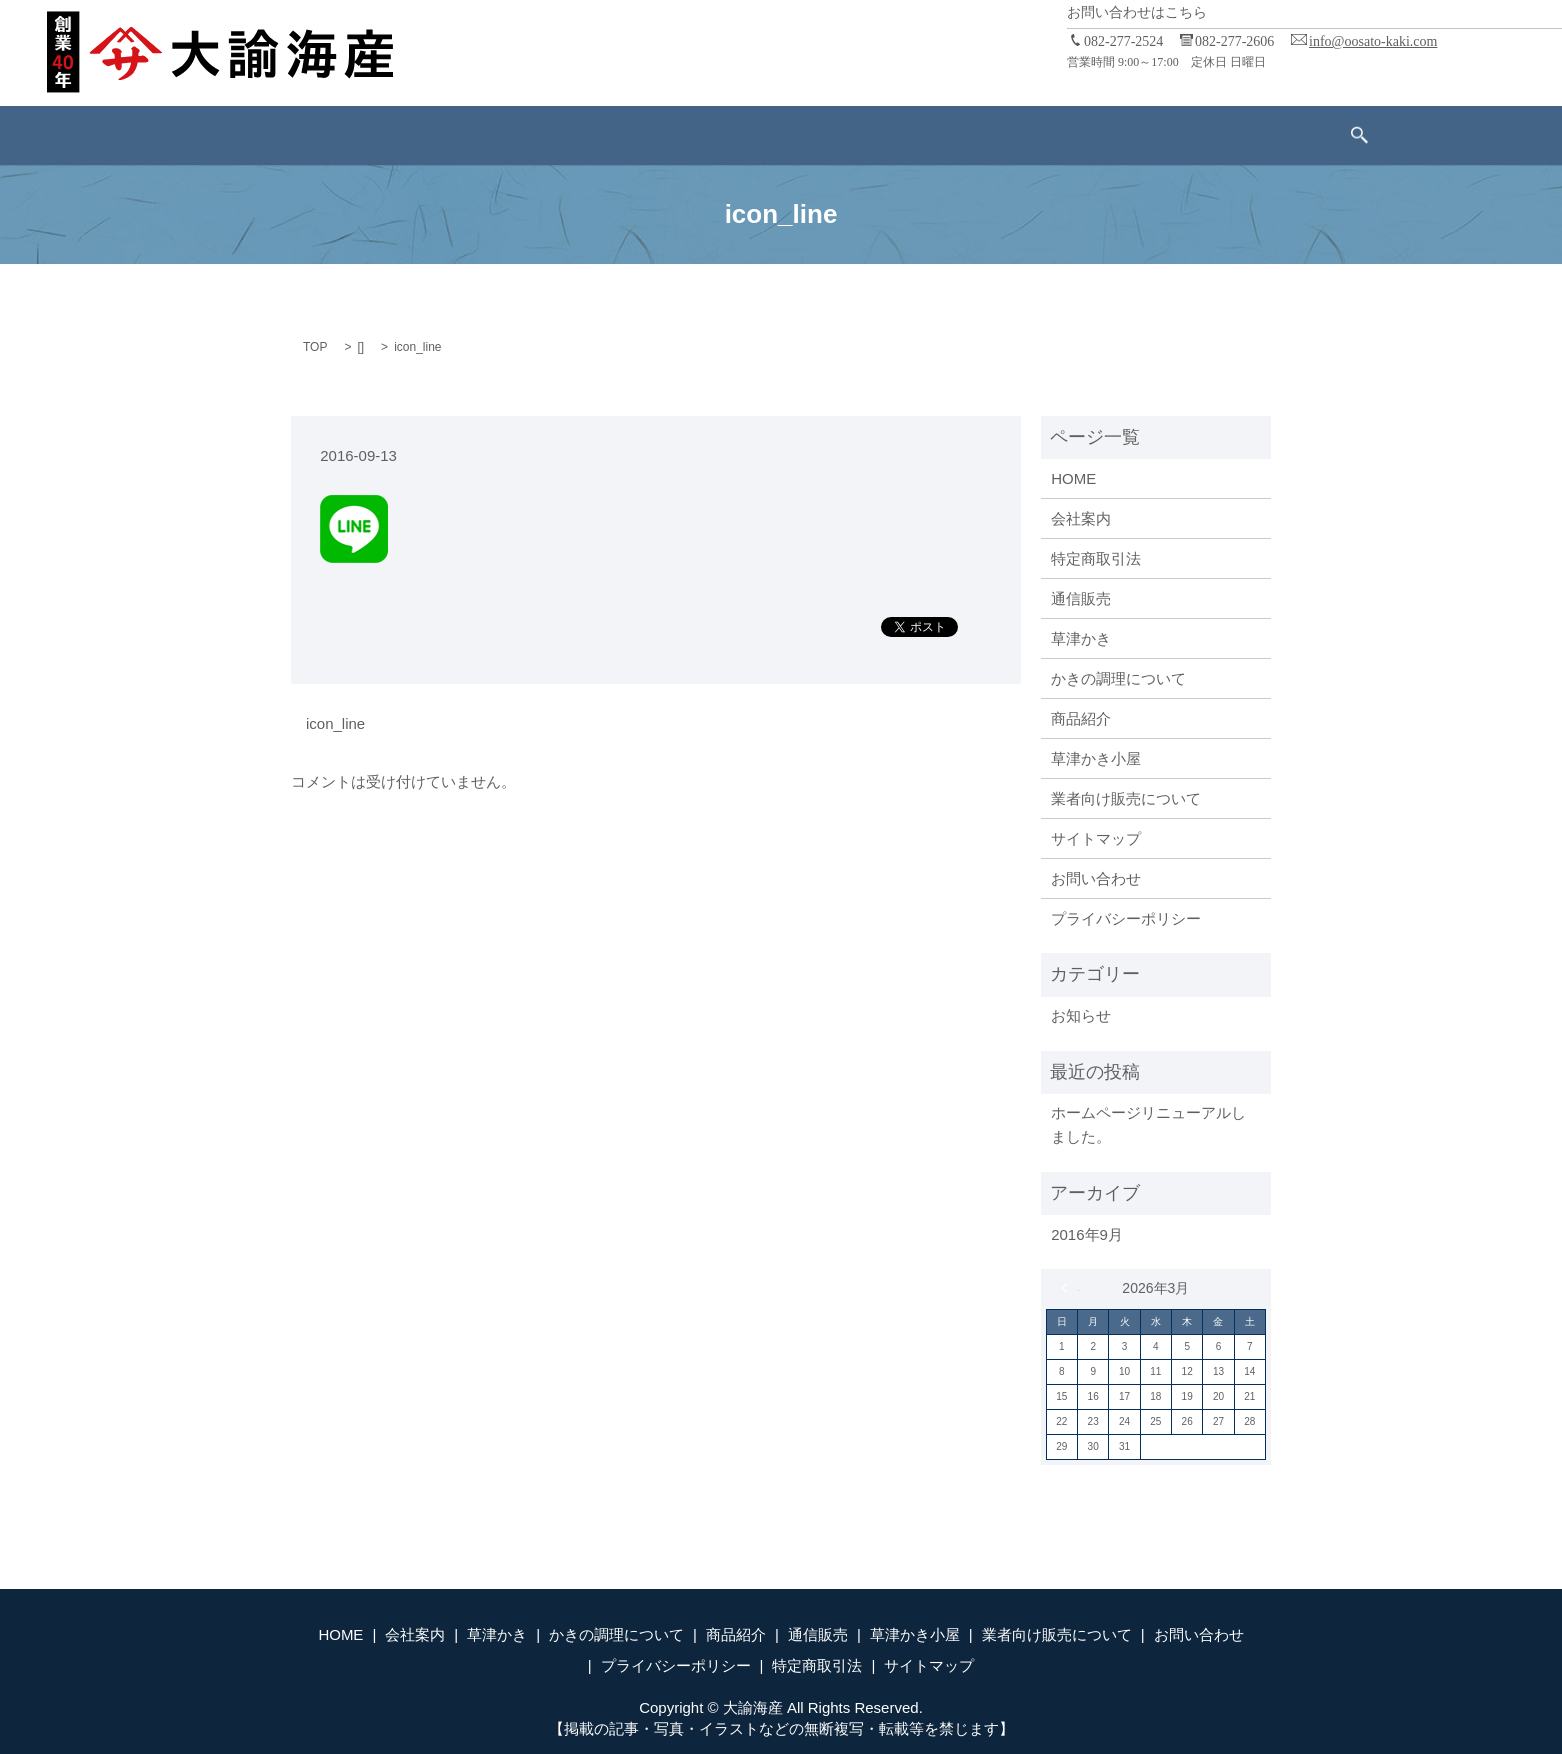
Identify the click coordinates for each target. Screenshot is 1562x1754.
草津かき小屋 (880, 134)
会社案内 (370, 134)
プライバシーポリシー (1126, 918)
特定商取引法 (1096, 558)
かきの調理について (1118, 678)
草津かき (466, 134)
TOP (315, 347)
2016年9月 (1087, 1234)
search (1288, 136)
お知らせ (1081, 1015)
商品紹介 (673, 134)
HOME (1073, 478)
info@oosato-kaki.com (1373, 41)
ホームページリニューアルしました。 (1148, 1124)
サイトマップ (1096, 838)
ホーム (281, 134)
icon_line (335, 723)
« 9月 (1070, 1288)
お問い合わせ (1192, 134)
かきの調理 (569, 134)
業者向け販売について (1036, 134)
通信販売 (769, 134)
